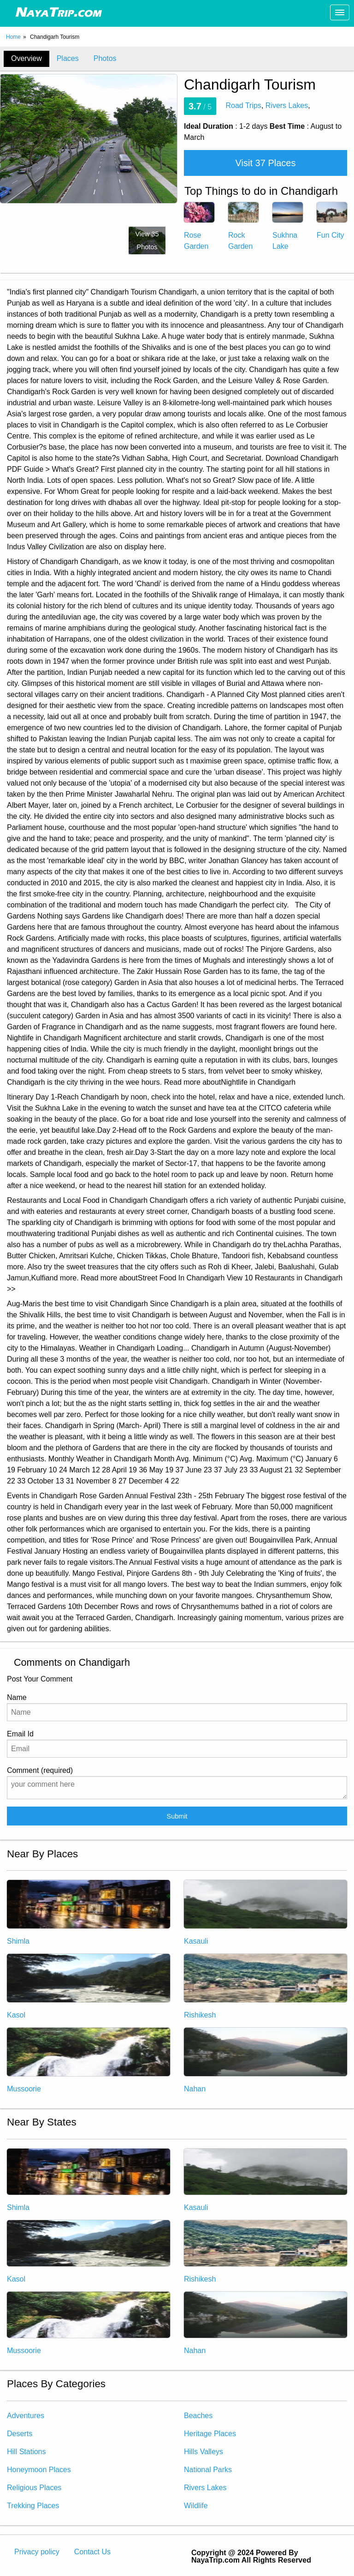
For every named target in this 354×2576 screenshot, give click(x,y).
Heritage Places (210, 2434)
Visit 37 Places (266, 163)
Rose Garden (199, 230)
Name (177, 1707)
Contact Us (92, 2552)
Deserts (19, 2434)
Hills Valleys (203, 2452)
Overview (26, 58)
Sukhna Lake (287, 230)
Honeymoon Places (39, 2470)
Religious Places (34, 2488)
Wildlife (196, 2506)
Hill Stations (26, 2452)
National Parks (208, 2470)
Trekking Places (33, 2506)
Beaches (198, 2416)
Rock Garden (243, 230)
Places (68, 58)
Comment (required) (177, 1782)
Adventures (25, 2416)
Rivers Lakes (287, 105)
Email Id (177, 1744)
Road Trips (243, 105)
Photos (105, 58)
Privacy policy (36, 2552)
